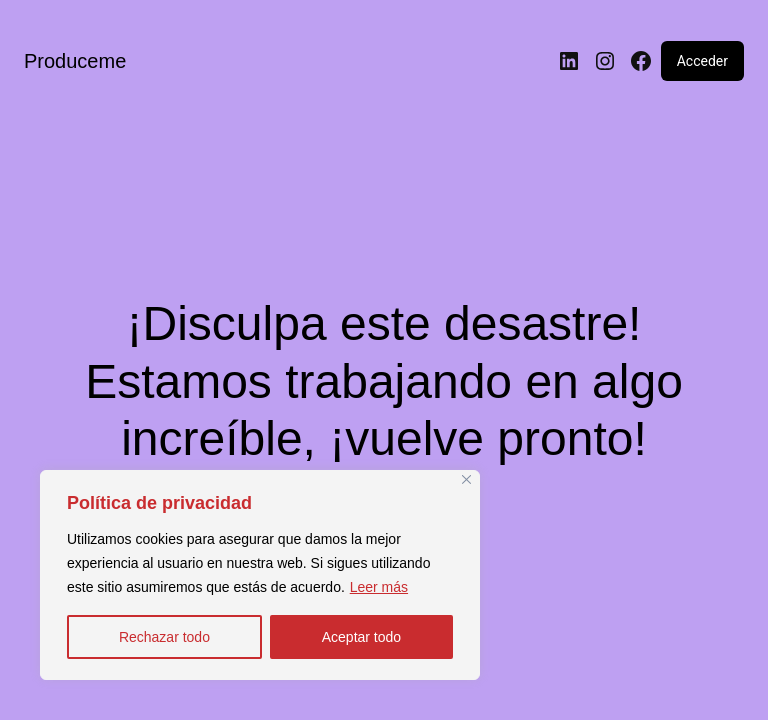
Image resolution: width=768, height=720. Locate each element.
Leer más (379, 587)
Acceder (702, 61)
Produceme (75, 61)
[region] (260, 575)
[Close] (466, 479)
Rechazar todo (164, 637)
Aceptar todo (361, 637)
